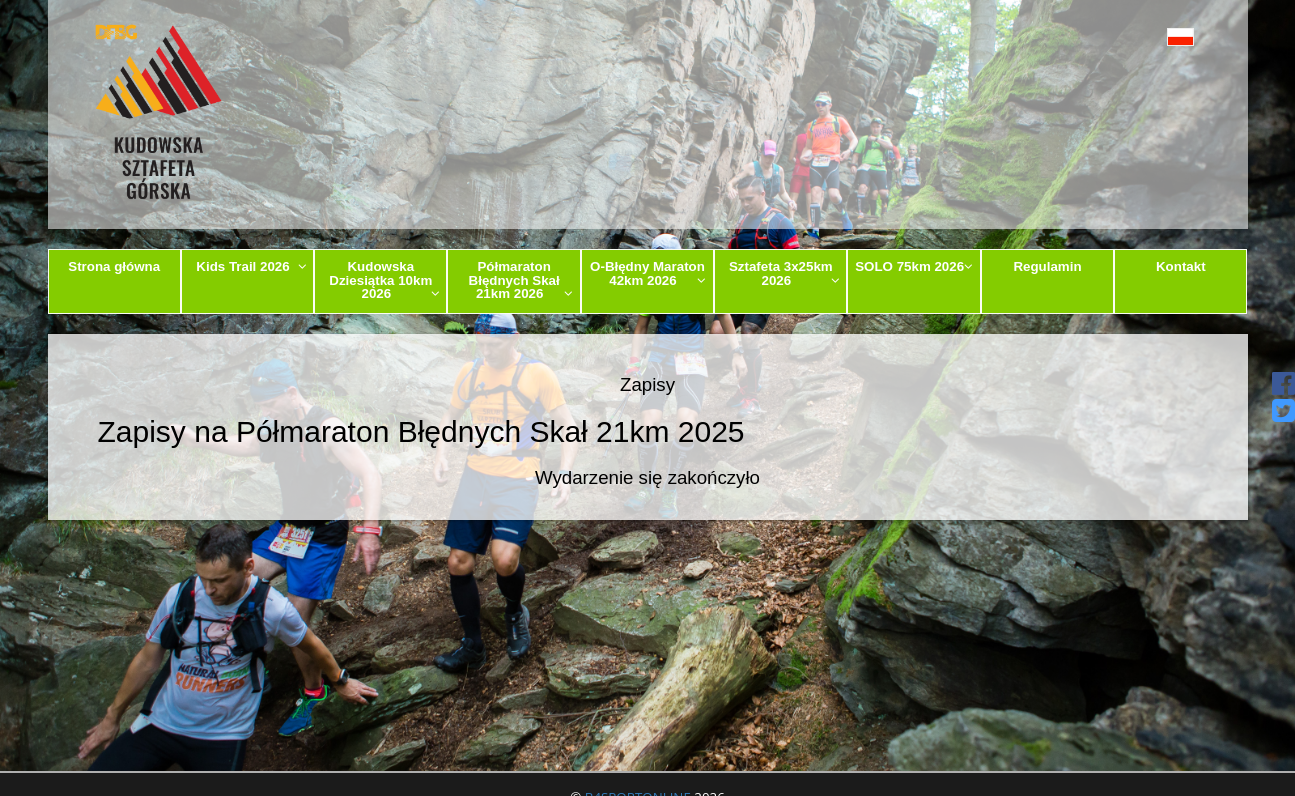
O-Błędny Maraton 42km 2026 (648, 273)
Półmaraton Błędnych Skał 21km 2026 (521, 280)
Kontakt (1181, 266)
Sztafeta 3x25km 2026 (784, 273)
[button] (1135, 36)
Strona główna (114, 266)
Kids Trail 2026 (251, 266)
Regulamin (1047, 266)
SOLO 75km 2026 (914, 266)
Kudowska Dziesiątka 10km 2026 (384, 280)
